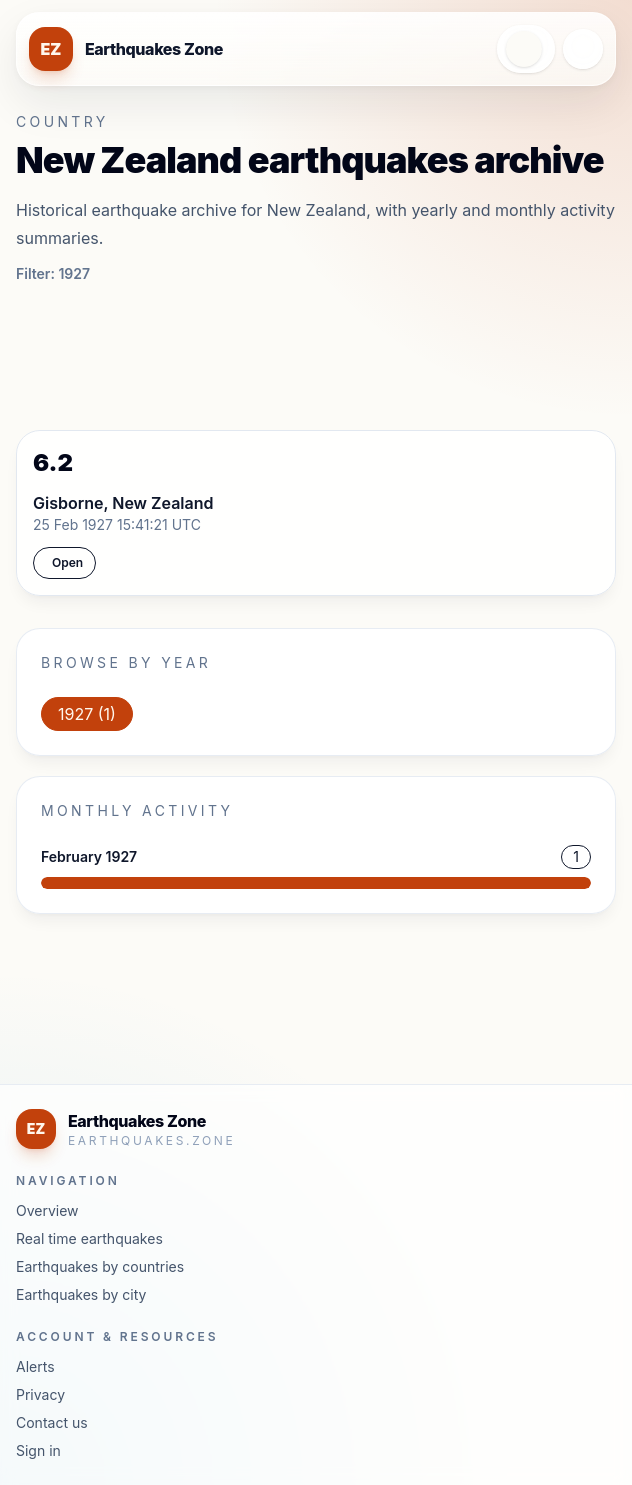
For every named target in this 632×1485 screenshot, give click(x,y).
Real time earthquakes (89, 1238)
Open (67, 562)
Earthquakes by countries (100, 1266)
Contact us (52, 1422)
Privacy (40, 1394)
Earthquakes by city (81, 1294)
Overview (47, 1210)
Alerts (35, 1366)
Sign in (38, 1450)
